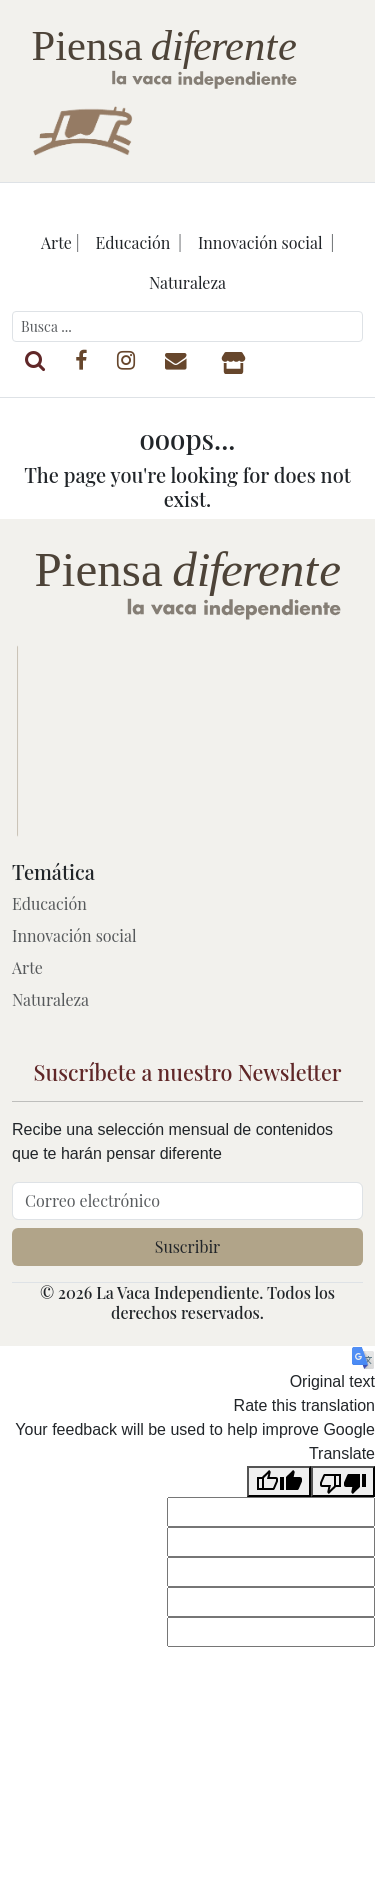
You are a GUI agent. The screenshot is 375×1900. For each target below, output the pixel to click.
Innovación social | (266, 242)
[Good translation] (279, 1481)
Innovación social (74, 935)
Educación (49, 903)
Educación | (139, 242)
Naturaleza (187, 282)
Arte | (60, 242)
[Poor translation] (343, 1481)
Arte (27, 967)
